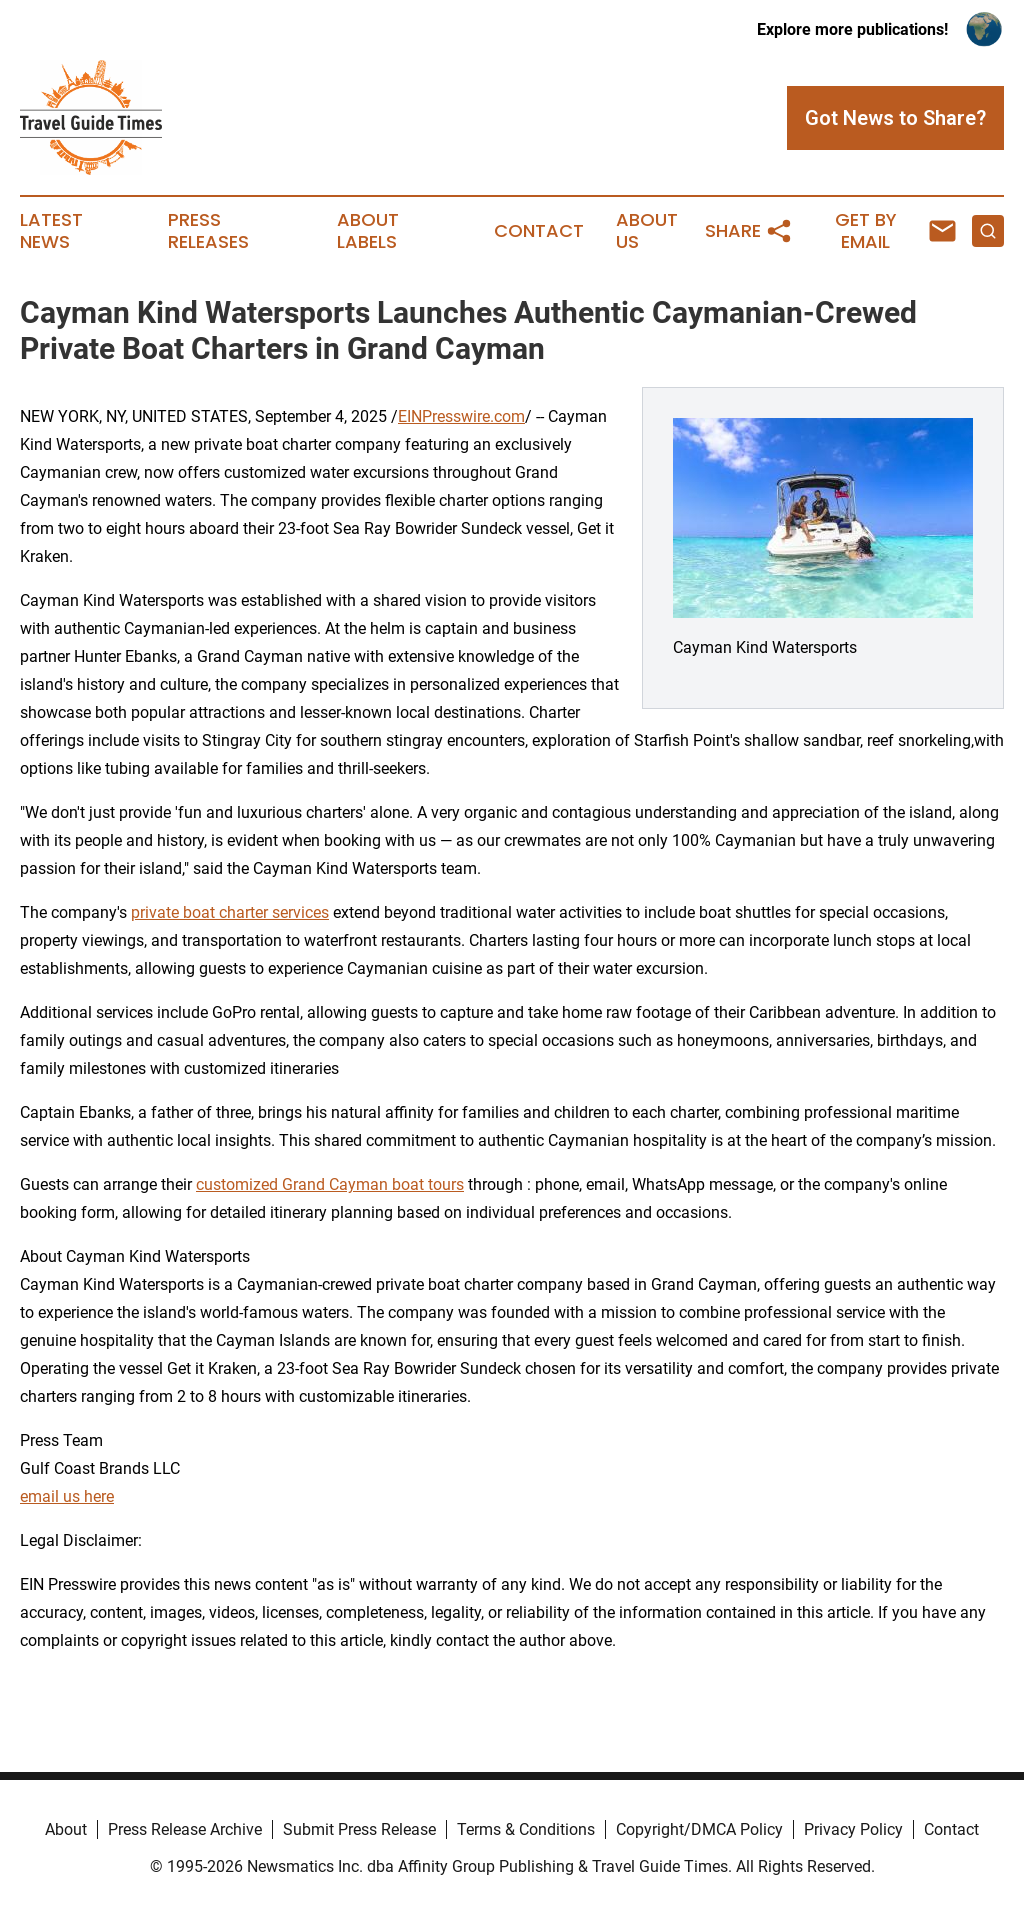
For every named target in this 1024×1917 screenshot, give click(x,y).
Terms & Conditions (526, 1829)
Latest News (51, 231)
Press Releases (208, 231)
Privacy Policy (853, 1829)
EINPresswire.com (461, 416)
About (66, 1829)
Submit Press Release (359, 1829)
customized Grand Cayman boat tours (330, 1184)
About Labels (368, 231)
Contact (539, 231)
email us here (67, 1496)
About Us (647, 231)
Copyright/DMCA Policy (699, 1829)
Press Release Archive (185, 1829)
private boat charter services (230, 912)
